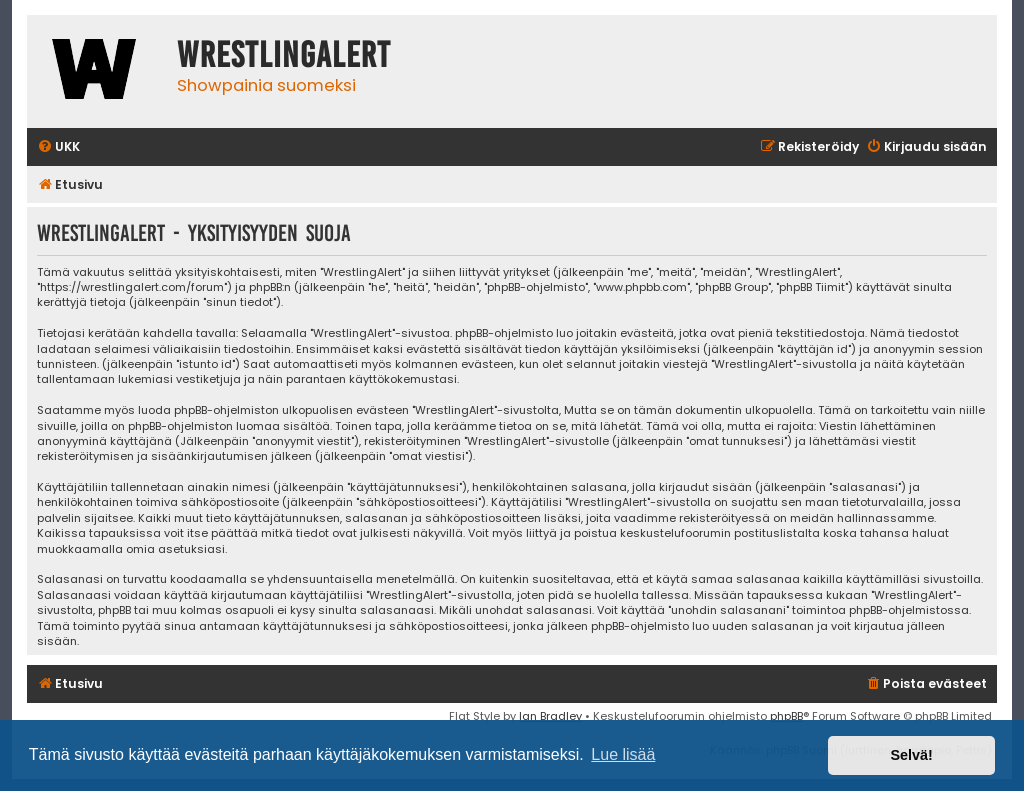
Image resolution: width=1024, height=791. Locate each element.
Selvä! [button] (911, 755)
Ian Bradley (550, 716)
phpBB (786, 716)
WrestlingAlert (284, 55)
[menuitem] (58, 147)
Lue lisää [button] (623, 754)
